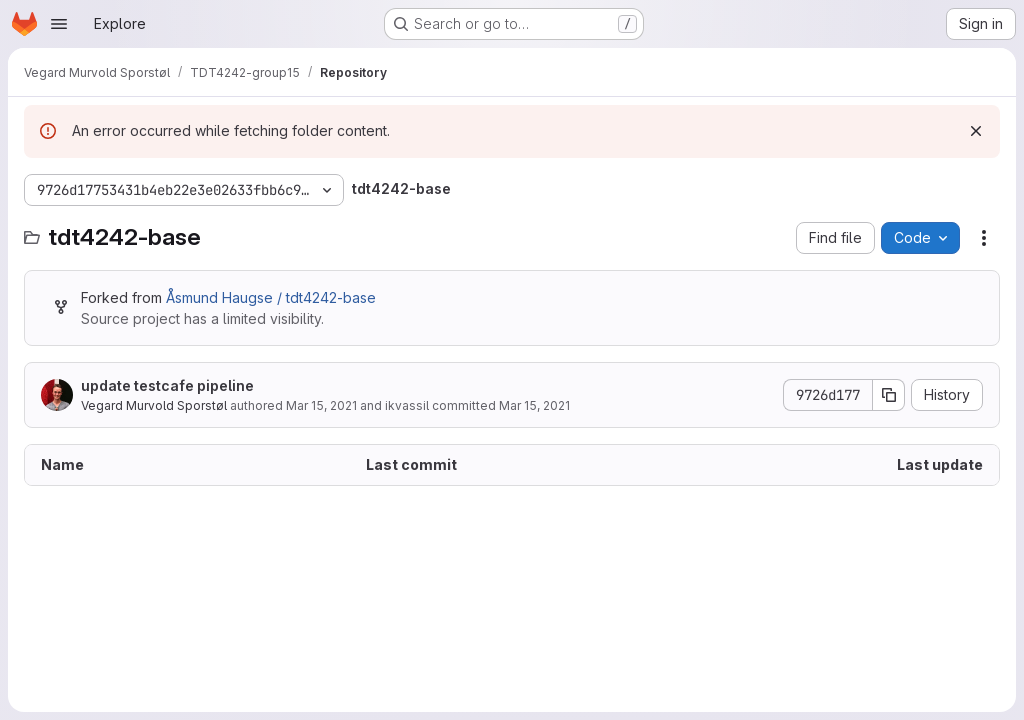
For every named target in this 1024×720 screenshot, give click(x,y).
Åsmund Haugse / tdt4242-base (271, 297)
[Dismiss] (976, 131)
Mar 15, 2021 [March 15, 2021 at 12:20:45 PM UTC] (321, 405)
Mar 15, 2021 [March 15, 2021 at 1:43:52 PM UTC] (534, 405)
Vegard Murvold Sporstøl (154, 405)
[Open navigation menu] (59, 24)
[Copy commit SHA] (889, 395)
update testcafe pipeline (167, 385)
